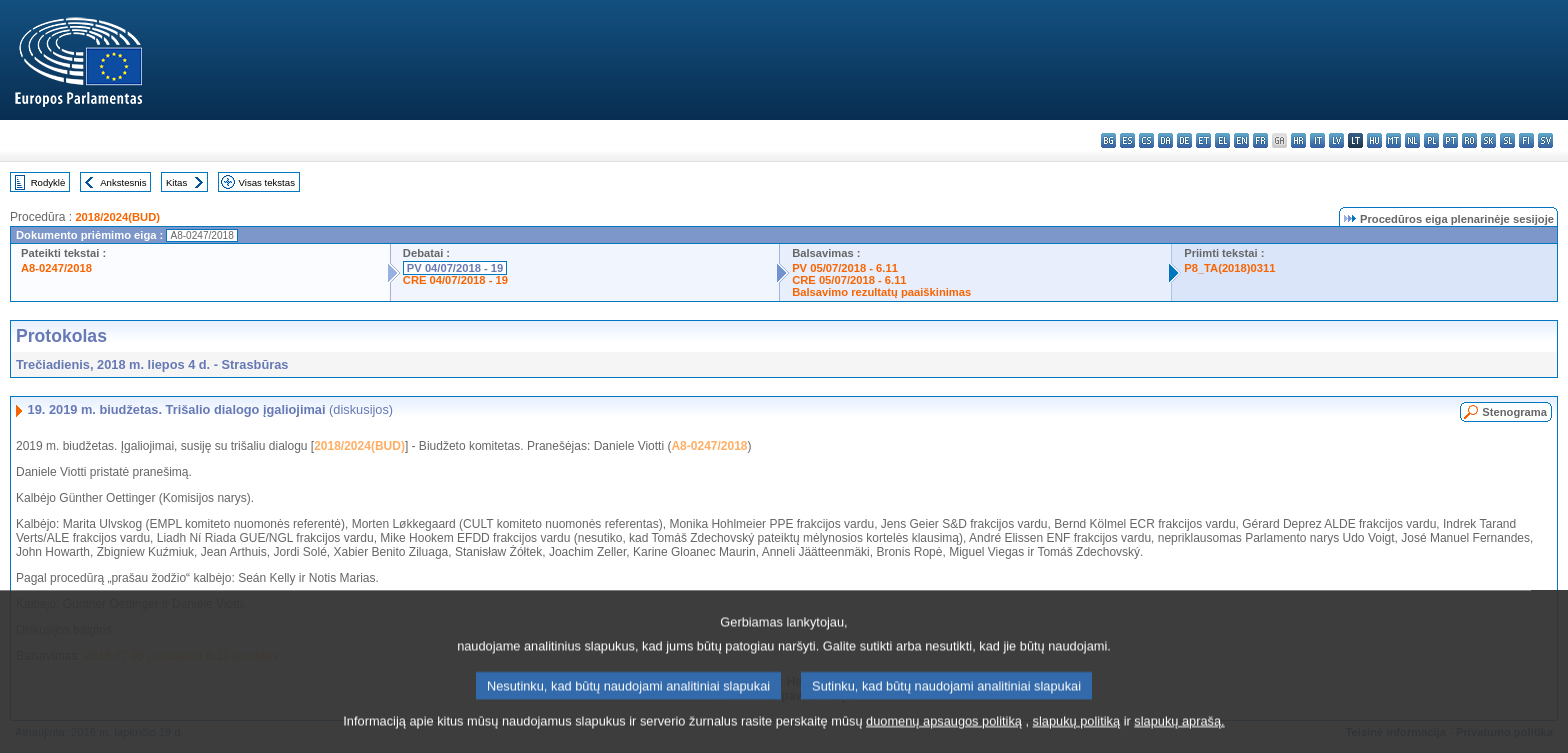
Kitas (176, 182)
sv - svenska (1545, 140)
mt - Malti (1393, 140)
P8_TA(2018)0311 (1229, 268)
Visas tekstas (267, 182)
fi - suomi (1526, 140)
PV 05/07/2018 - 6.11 (845, 268)
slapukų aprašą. (1179, 737)
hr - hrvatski (1298, 140)
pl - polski (1431, 140)
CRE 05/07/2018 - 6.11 (849, 280)
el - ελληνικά (1222, 140)
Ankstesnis (123, 182)
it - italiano (1317, 140)
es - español (1127, 140)
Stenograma (1514, 412)
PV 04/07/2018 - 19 (455, 268)
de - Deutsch (1184, 140)
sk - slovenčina (1488, 140)
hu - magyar (1374, 140)
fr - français (1260, 140)
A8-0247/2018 (56, 268)
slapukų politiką (1077, 737)
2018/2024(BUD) (117, 217)
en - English (1241, 140)
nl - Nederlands (1412, 140)
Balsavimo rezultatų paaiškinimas (881, 292)
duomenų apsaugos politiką (944, 737)
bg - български (1108, 140)
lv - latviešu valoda (1336, 140)
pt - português (1450, 140)
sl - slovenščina (1507, 140)
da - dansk (1165, 140)
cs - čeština (1146, 140)
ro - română (1469, 140)
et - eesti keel (1203, 140)
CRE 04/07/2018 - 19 (455, 280)
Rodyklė (48, 182)
